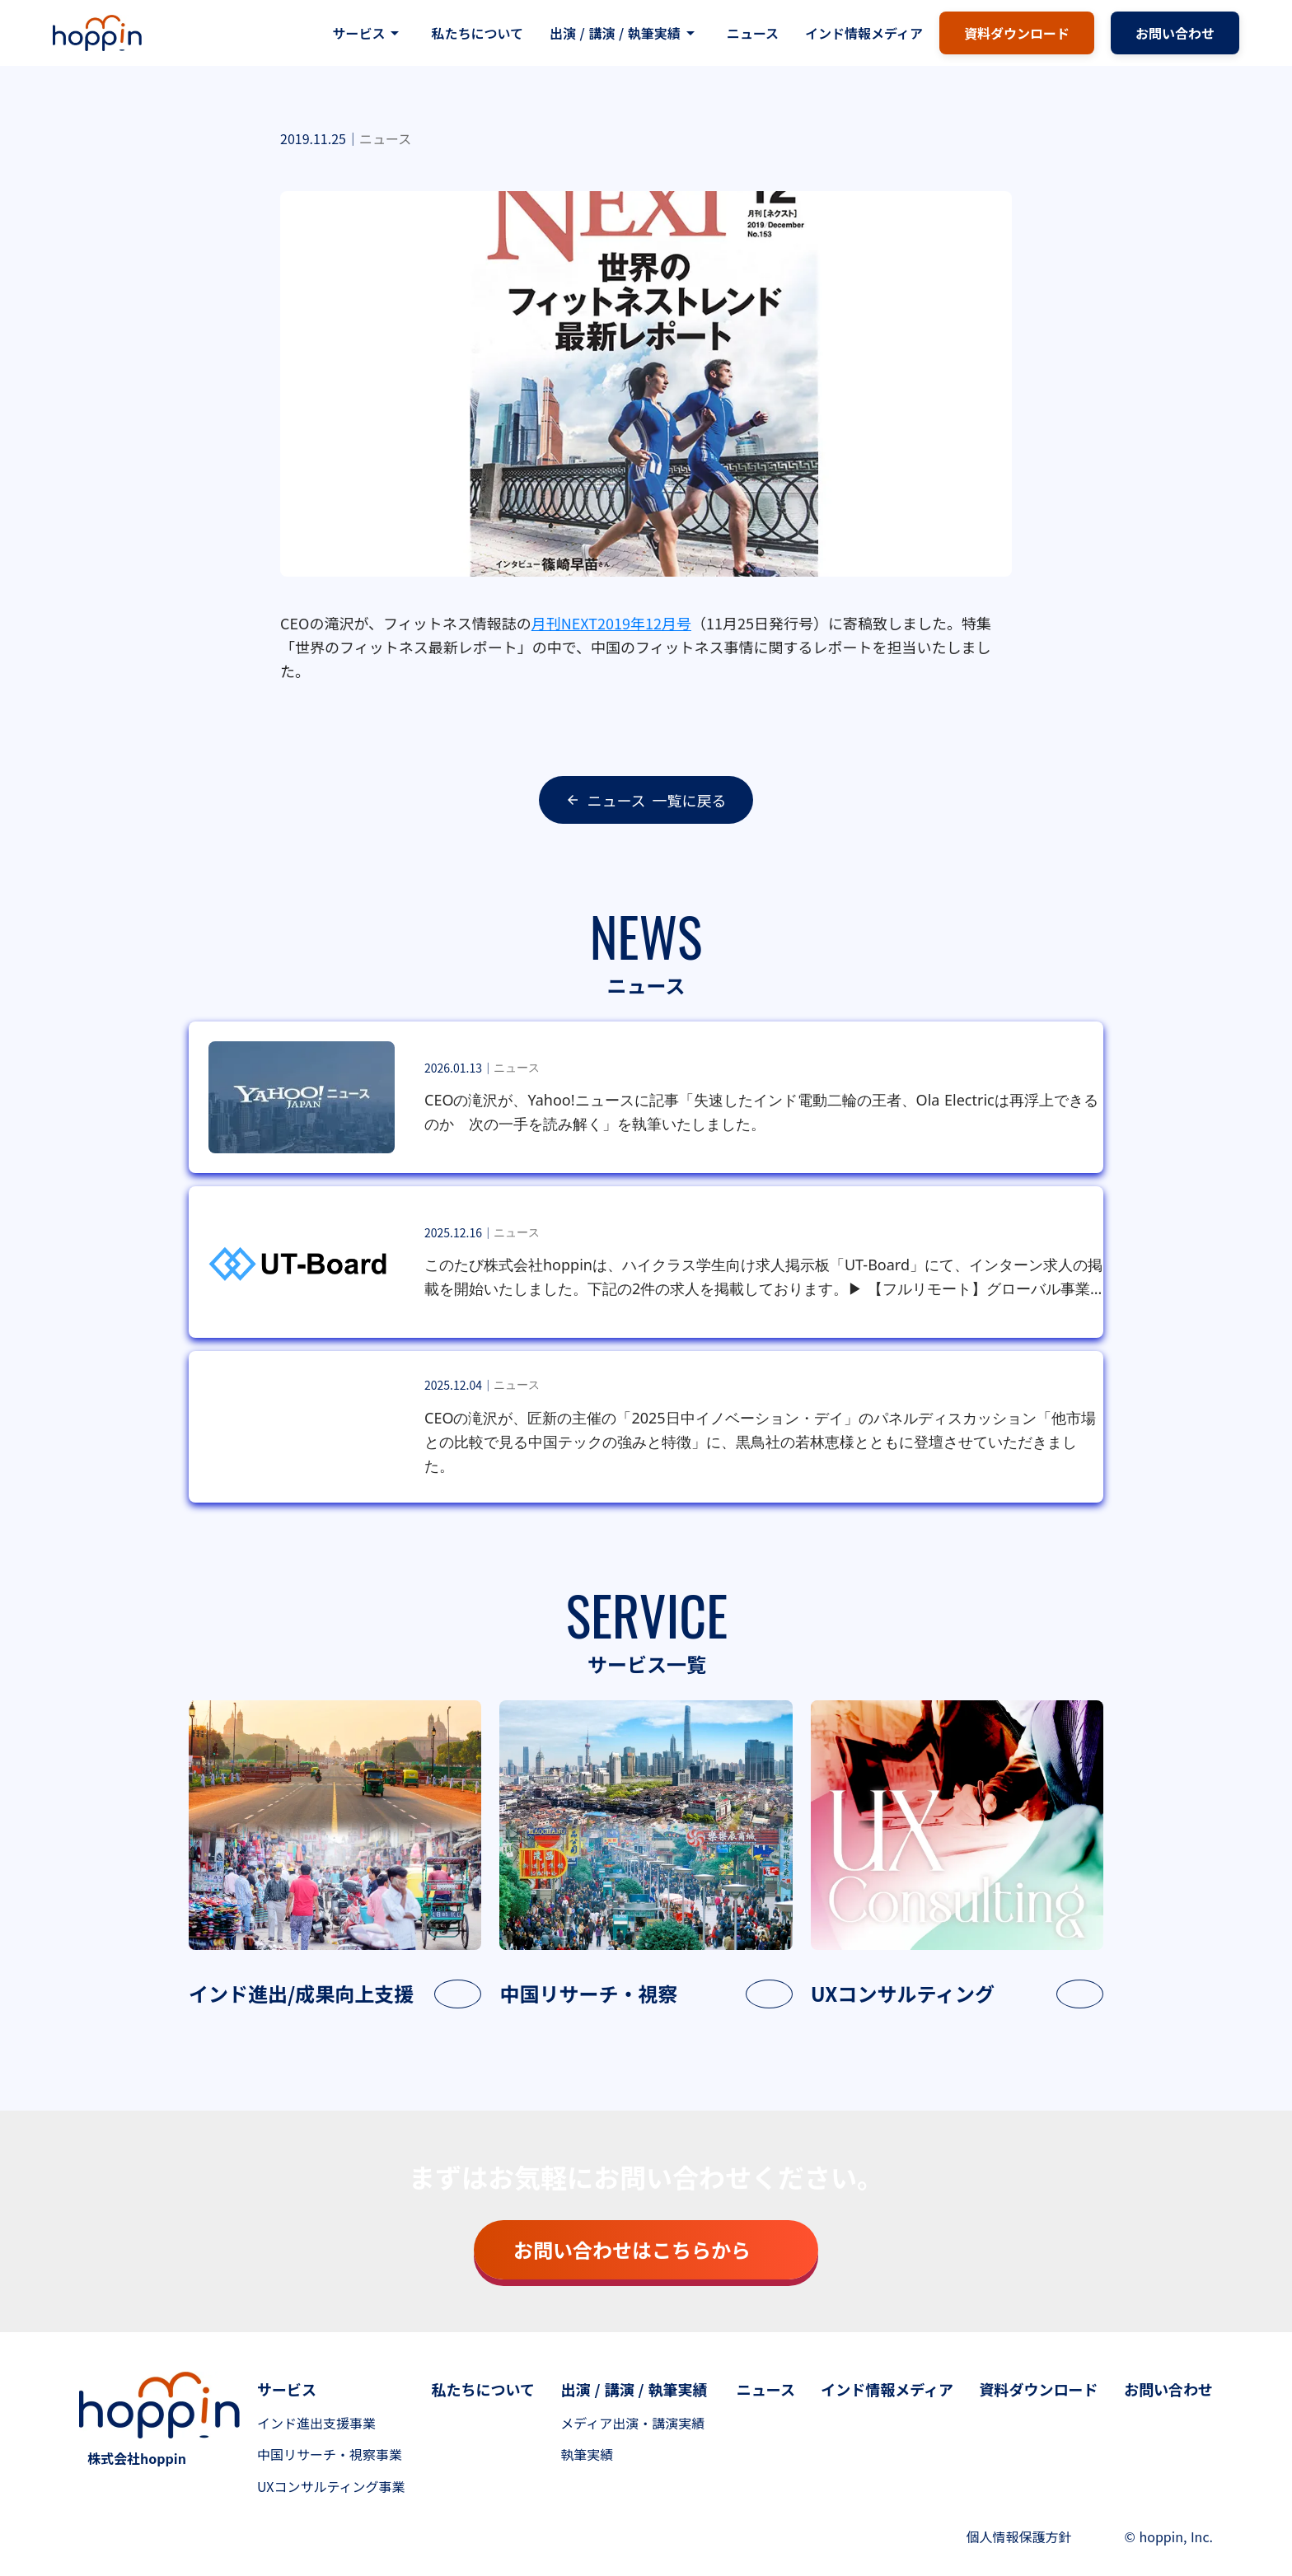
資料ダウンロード (1039, 2389)
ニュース (753, 33)
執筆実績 (586, 2454)
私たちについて (477, 33)
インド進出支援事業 (316, 2423)
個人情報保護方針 (1019, 2536)
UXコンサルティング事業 (331, 2486)
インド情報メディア (864, 33)
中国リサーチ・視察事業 (329, 2454)
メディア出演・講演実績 (632, 2423)
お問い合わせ (1168, 2389)
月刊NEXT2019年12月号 (611, 622)
